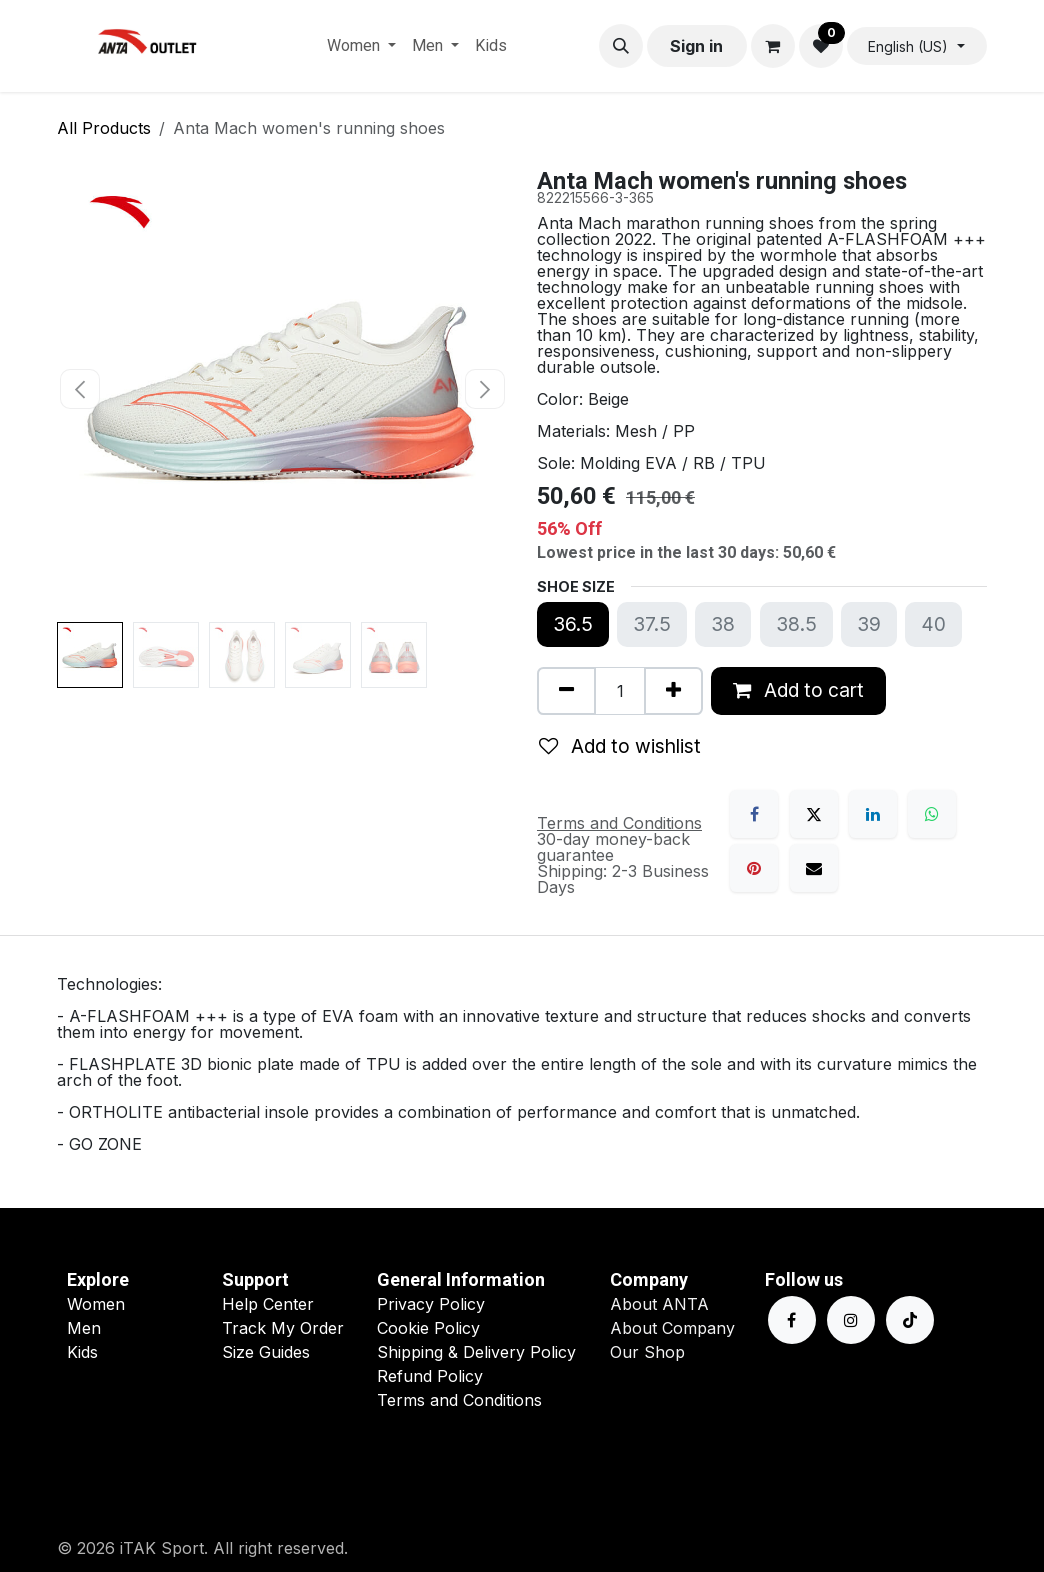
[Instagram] (851, 1320)
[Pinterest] (754, 868)
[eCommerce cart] (773, 46)
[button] (621, 46)
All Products (104, 128)
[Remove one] (566, 691)
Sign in (696, 46)
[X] (814, 814)
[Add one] (673, 691)
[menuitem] (361, 46)
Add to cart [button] (798, 690)
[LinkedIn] (873, 814)
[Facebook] (754, 814)
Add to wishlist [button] (620, 746)
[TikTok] (910, 1320)
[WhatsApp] (932, 814)
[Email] (814, 868)
